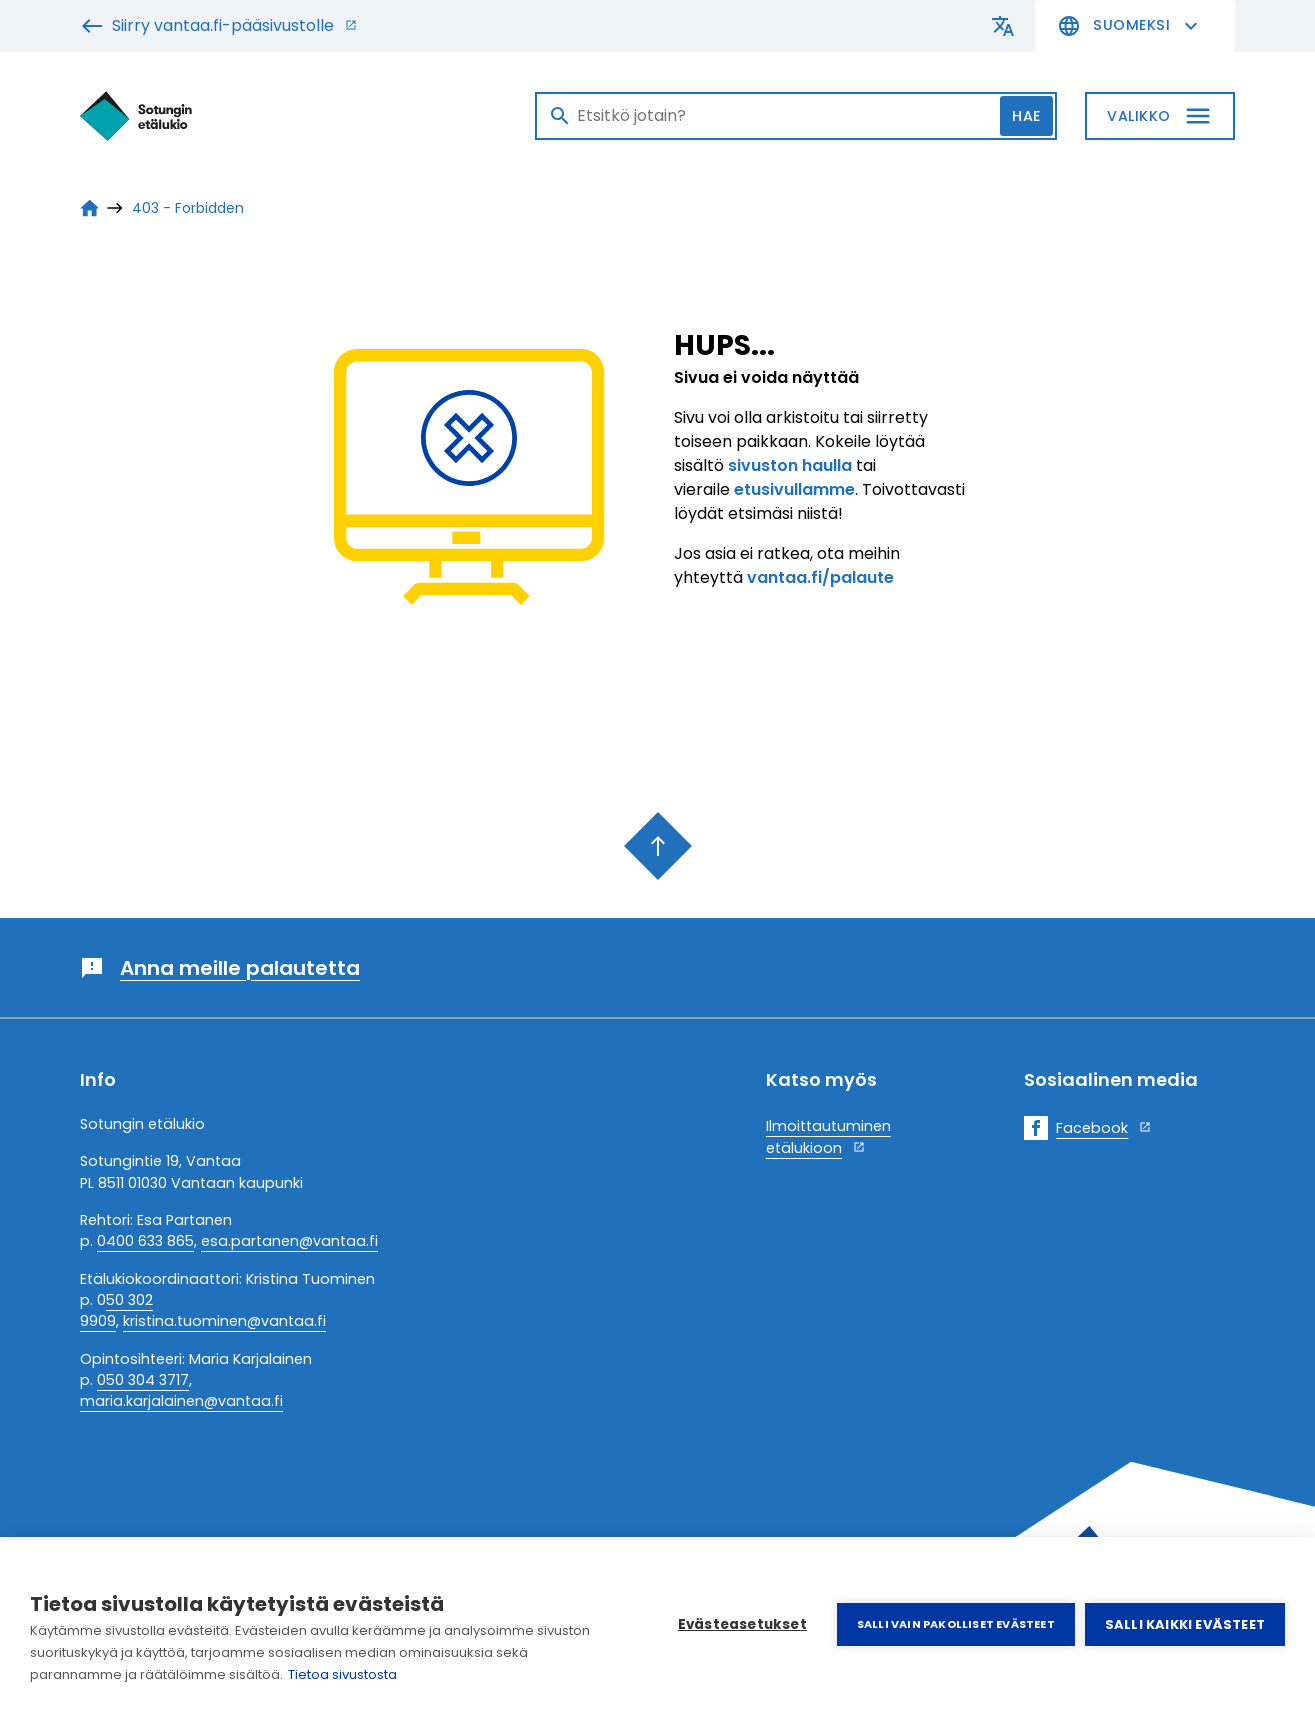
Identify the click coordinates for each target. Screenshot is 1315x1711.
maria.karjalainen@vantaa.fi (181, 1401)
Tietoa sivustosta (342, 1674)
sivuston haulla (790, 465)
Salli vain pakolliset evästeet (956, 1624)
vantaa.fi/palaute (820, 577)
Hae (1026, 116)
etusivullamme (794, 489)
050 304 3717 (143, 1380)
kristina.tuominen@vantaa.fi (224, 1321)
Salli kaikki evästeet (1185, 1624)
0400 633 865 (145, 1241)
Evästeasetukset (742, 1624)
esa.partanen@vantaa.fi (289, 1241)
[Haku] (796, 116)
